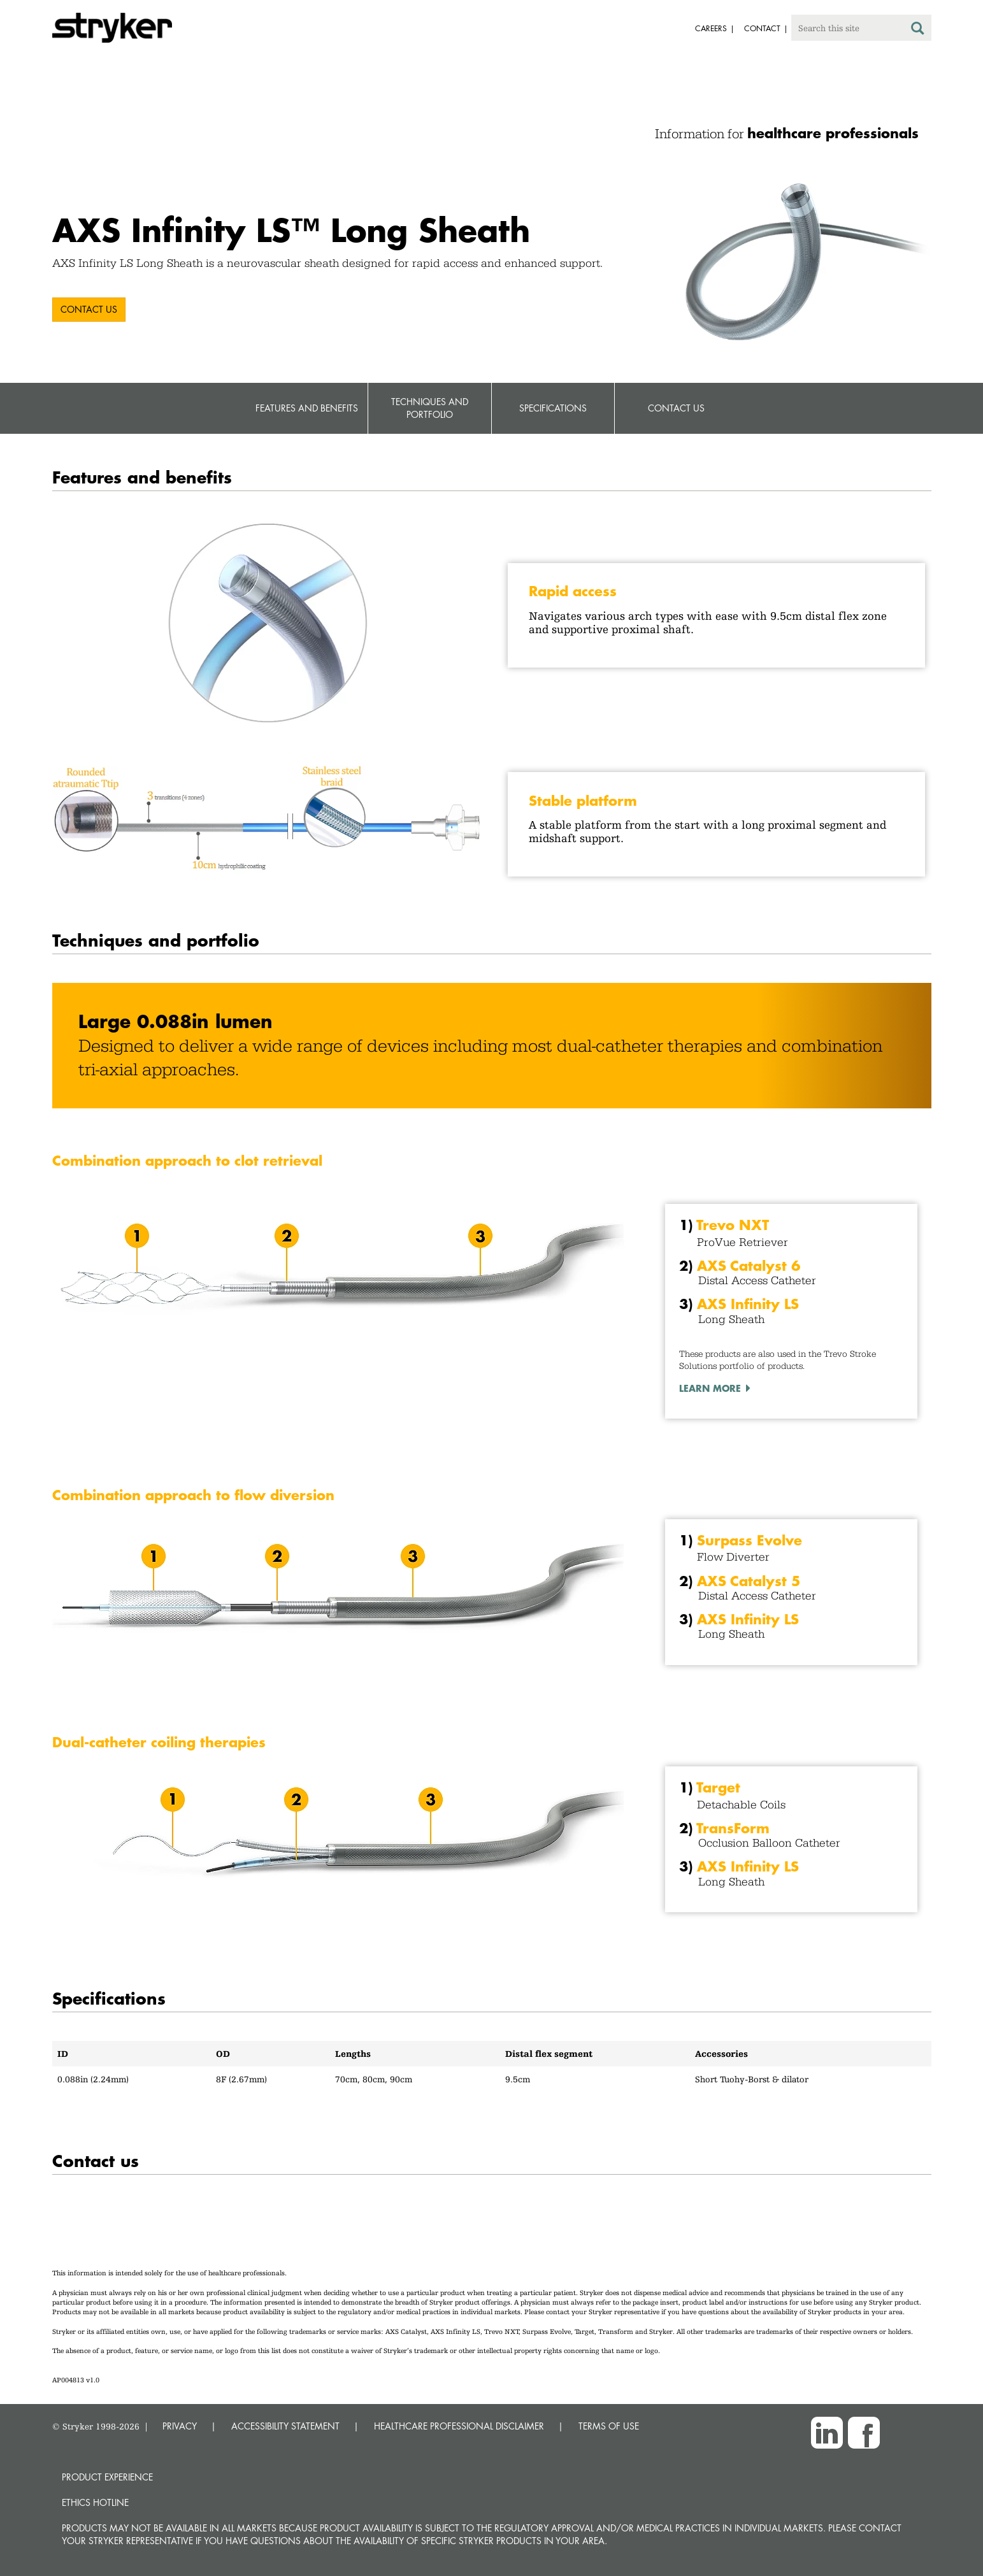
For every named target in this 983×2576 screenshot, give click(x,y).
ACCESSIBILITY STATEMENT (285, 2426)
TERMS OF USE (608, 2426)
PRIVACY (179, 2426)
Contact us (89, 309)
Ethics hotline (95, 2502)
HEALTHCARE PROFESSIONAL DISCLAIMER (459, 2426)
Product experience (107, 2477)
